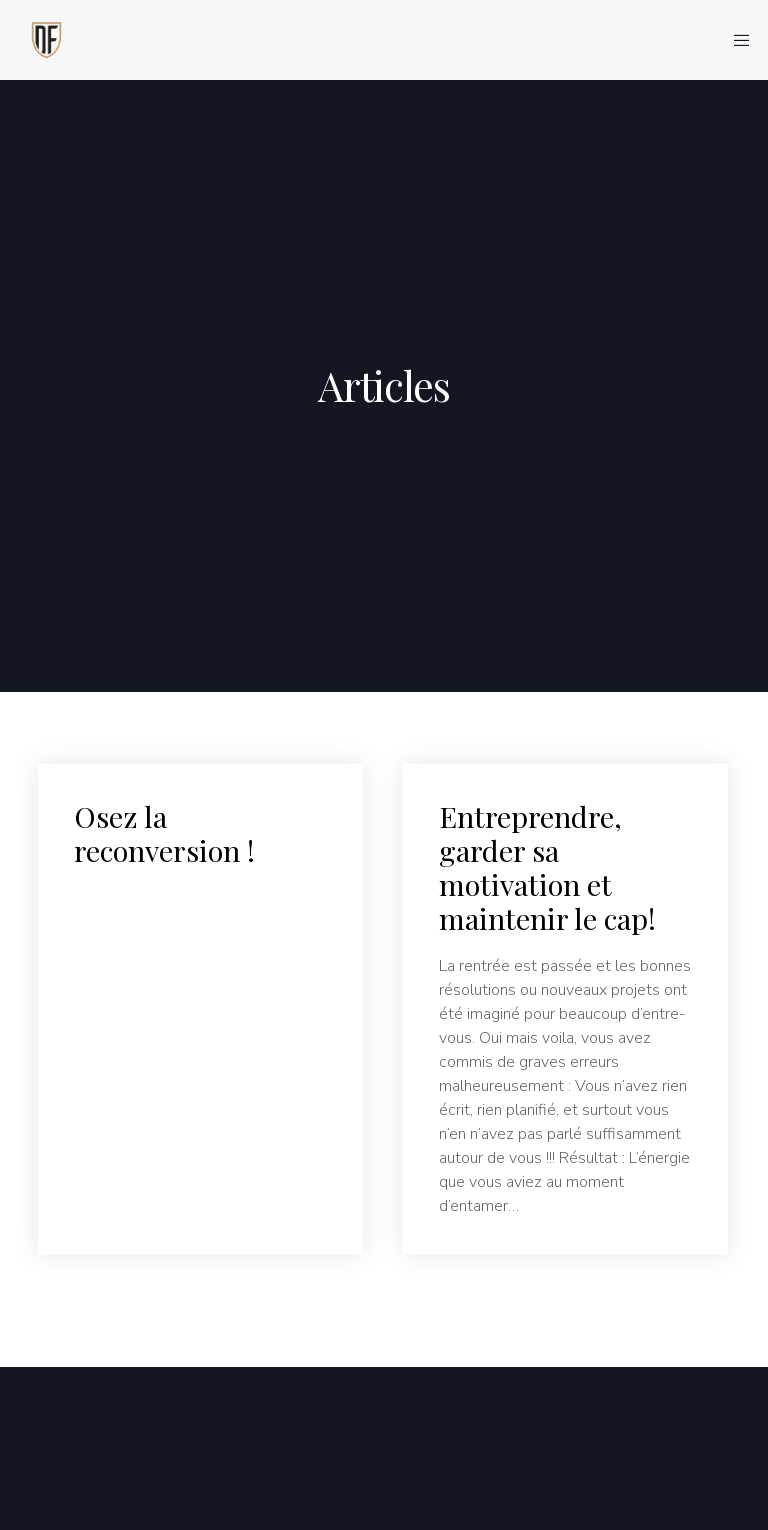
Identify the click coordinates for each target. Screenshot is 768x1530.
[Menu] (735, 40)
